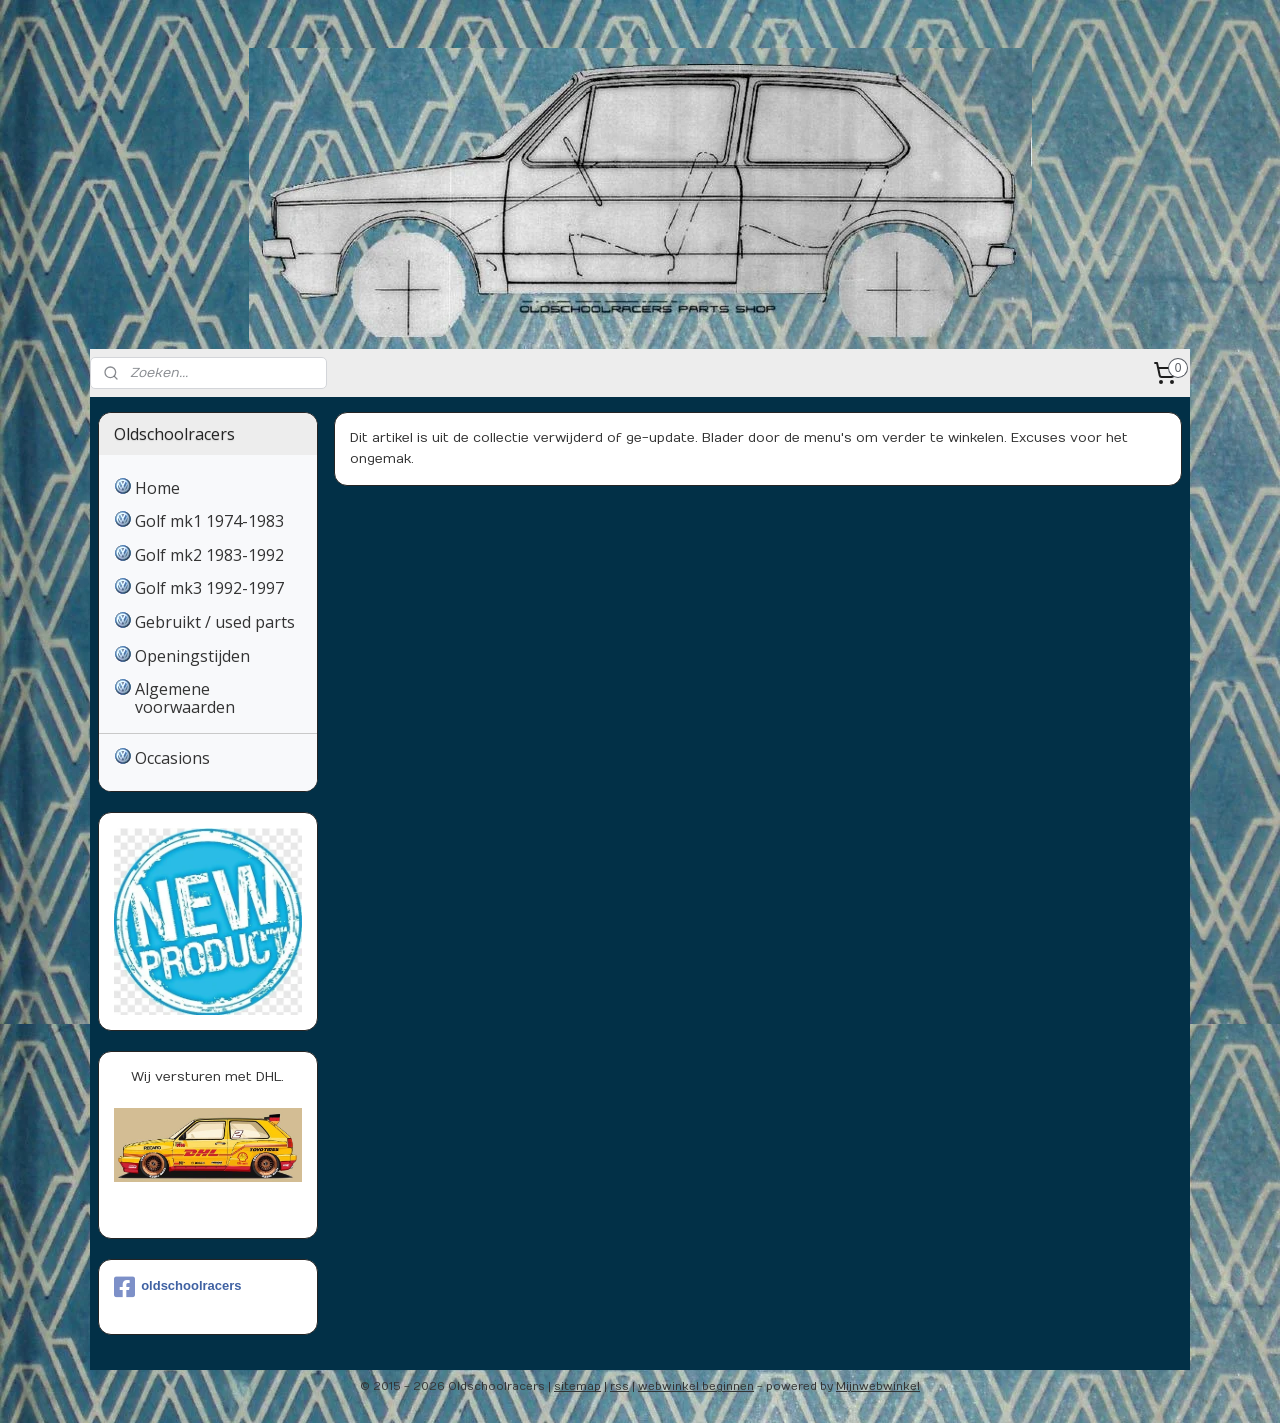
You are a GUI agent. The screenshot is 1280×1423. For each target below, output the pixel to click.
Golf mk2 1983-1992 (209, 555)
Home (157, 488)
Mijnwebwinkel (878, 1386)
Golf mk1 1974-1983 (209, 521)
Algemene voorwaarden (185, 698)
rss (619, 1386)
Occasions (172, 758)
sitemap (577, 1386)
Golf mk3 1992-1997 (209, 588)
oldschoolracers (177, 1287)
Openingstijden (192, 656)
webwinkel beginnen (696, 1386)
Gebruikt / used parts (215, 622)
